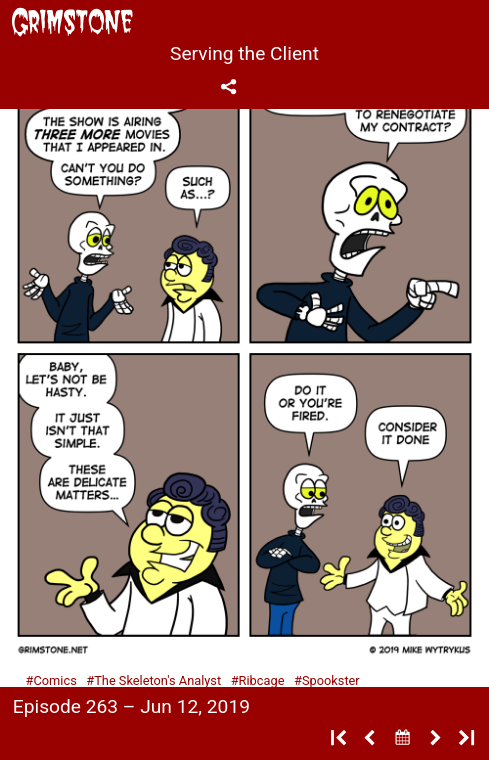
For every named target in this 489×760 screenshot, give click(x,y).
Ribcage (262, 680)
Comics (54, 680)
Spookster (331, 680)
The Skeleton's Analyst (157, 680)
